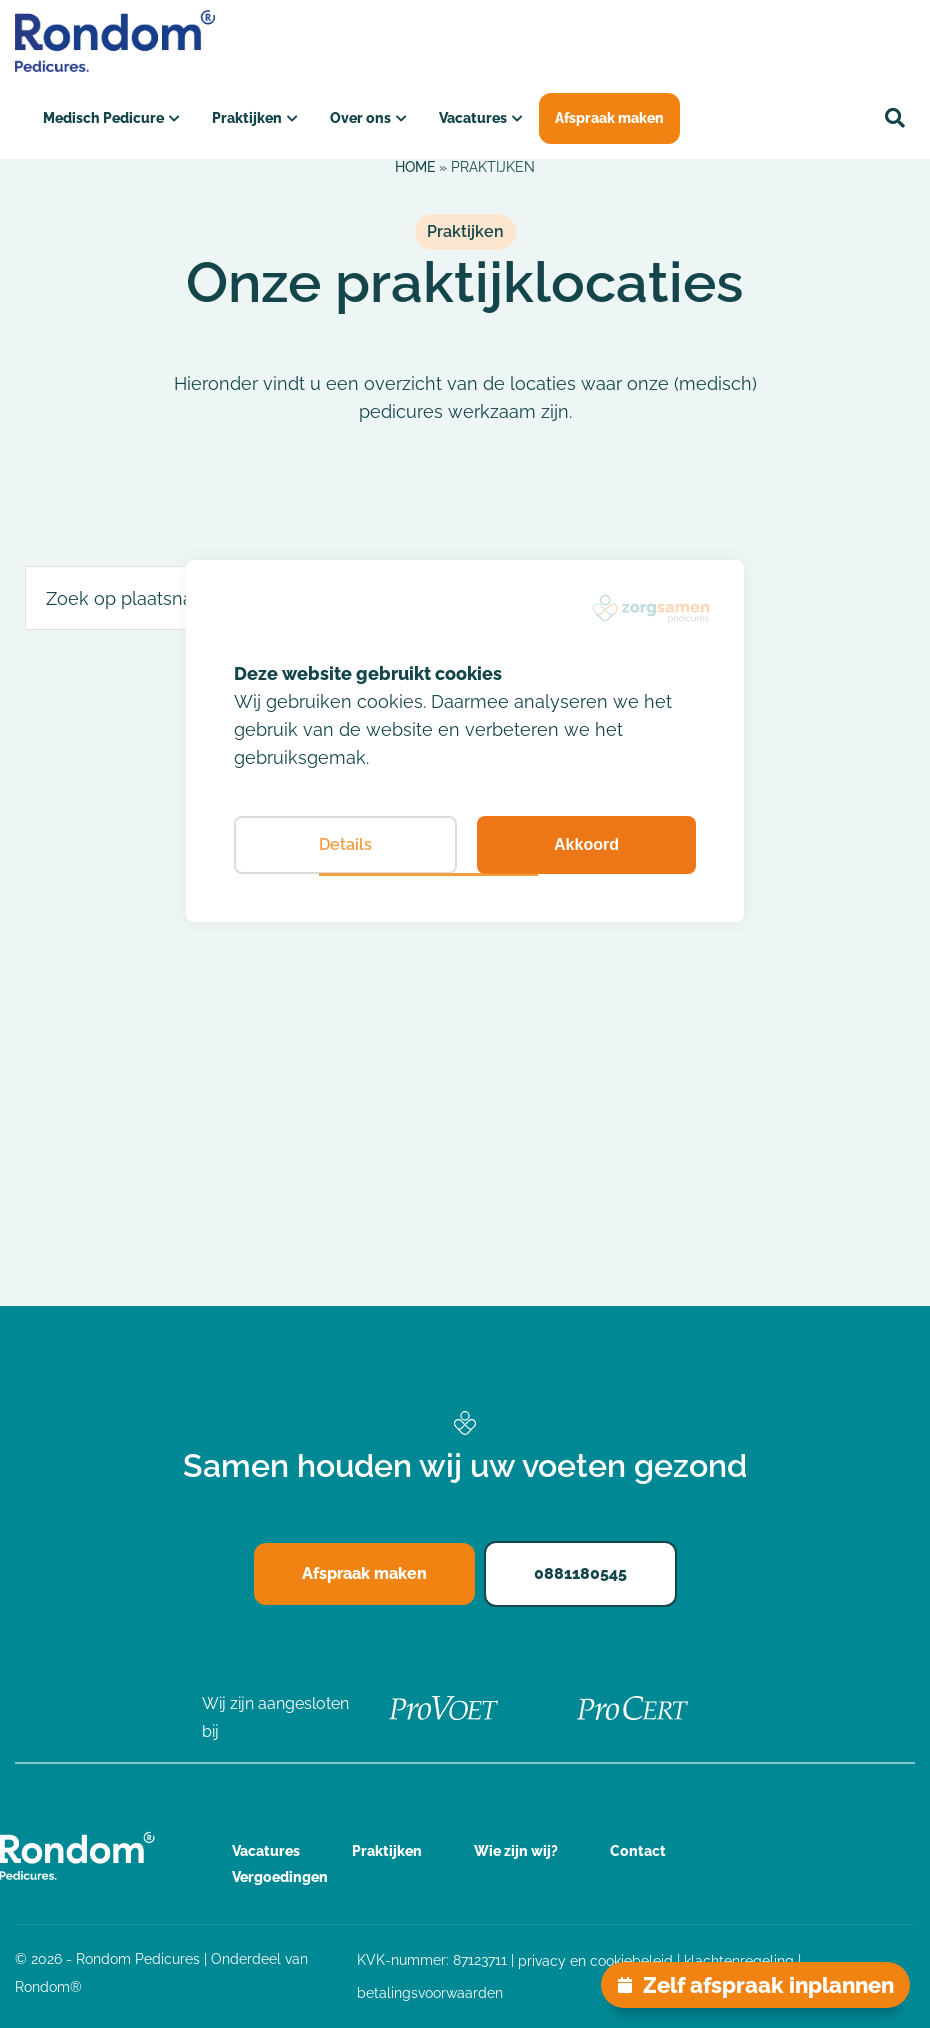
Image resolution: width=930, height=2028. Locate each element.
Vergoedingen (280, 1877)
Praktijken (247, 118)
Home (415, 167)
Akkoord (586, 844)
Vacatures (473, 118)
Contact (638, 1851)
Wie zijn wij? (516, 1851)
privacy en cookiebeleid (595, 1961)
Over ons (360, 118)
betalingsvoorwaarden (430, 1993)
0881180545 (580, 1573)
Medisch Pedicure (103, 118)
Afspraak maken (609, 118)
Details (345, 844)
